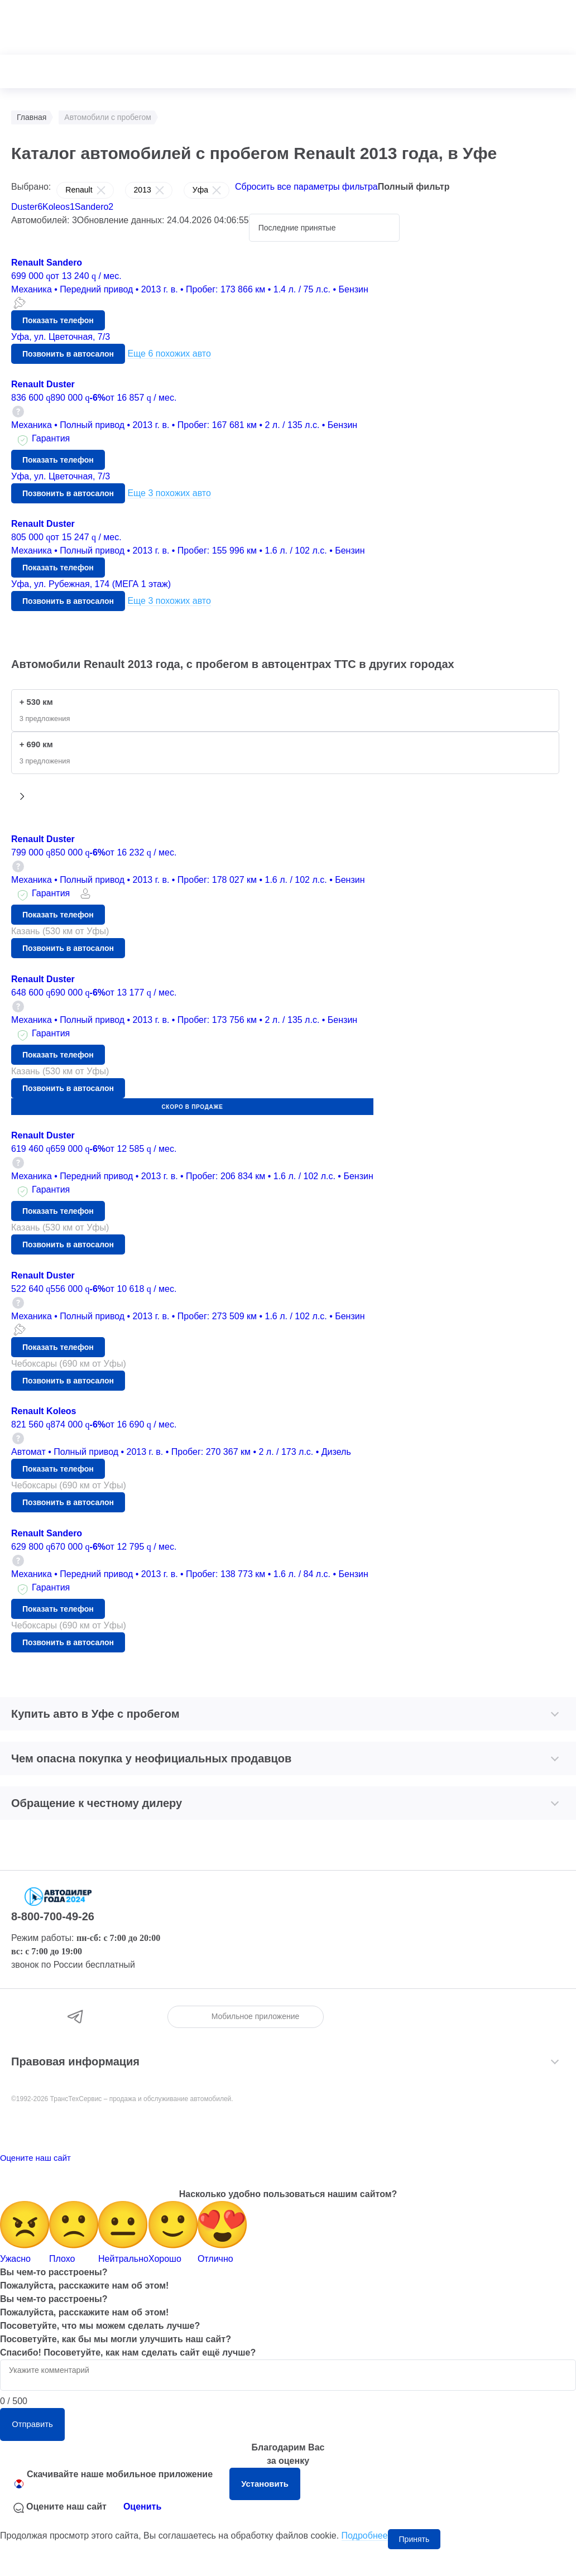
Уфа (200, 192)
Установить (282, 2507)
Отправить (50, 2441)
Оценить (142, 2533)
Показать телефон (58, 324)
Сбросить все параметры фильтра (306, 186)
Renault (78, 192)
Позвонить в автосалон (68, 358)
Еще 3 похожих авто (168, 498)
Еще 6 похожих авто (168, 358)
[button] (22, 803)
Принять (414, 2565)
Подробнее (365, 2562)
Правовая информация (75, 2069)
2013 (142, 192)
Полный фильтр (414, 186)
